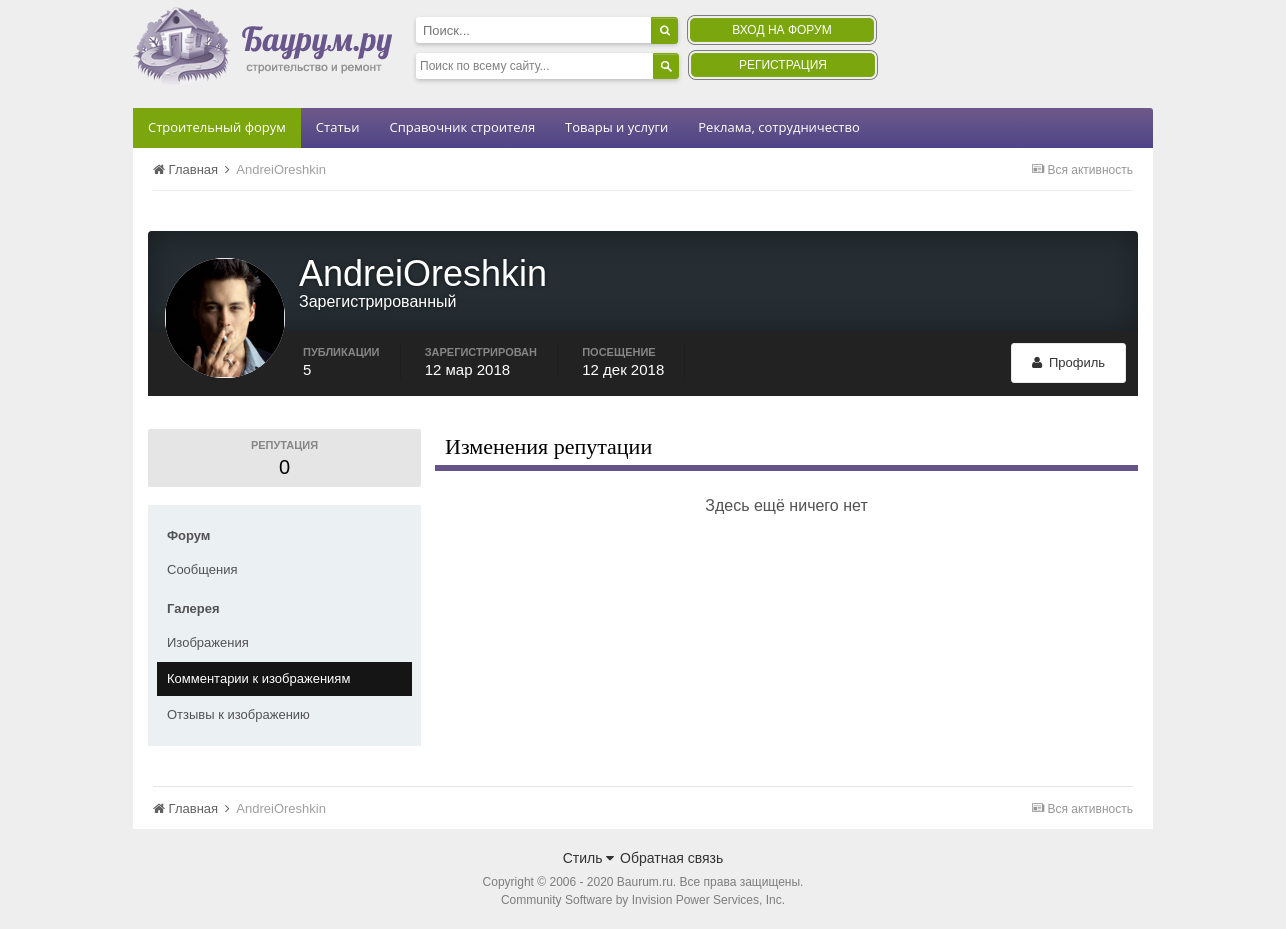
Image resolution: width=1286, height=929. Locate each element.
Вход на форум (781, 30)
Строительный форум (217, 127)
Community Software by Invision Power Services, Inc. (643, 900)
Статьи (338, 127)
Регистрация (783, 65)
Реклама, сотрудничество (778, 127)
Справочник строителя (462, 127)
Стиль (589, 858)
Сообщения (202, 569)
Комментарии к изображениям (258, 678)
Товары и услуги (616, 127)
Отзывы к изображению (238, 714)
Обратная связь (671, 858)
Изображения (208, 642)
